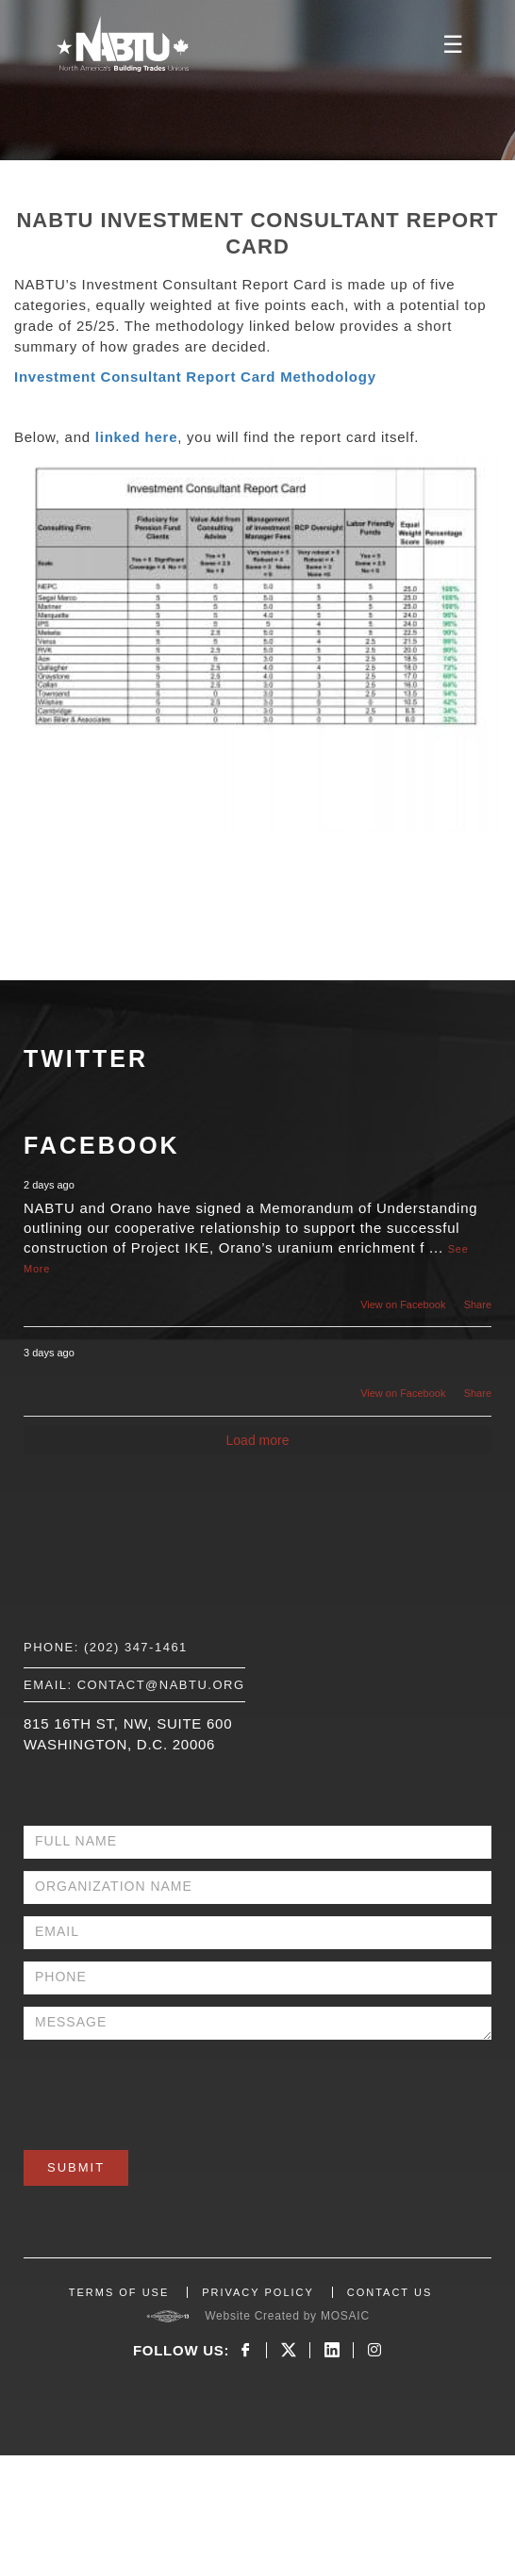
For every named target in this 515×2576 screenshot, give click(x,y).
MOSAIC (345, 2315)
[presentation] (167, 2088)
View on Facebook (402, 1304)
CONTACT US (390, 2292)
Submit (76, 2167)
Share (477, 1304)
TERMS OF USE (119, 2292)
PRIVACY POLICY (258, 2292)
